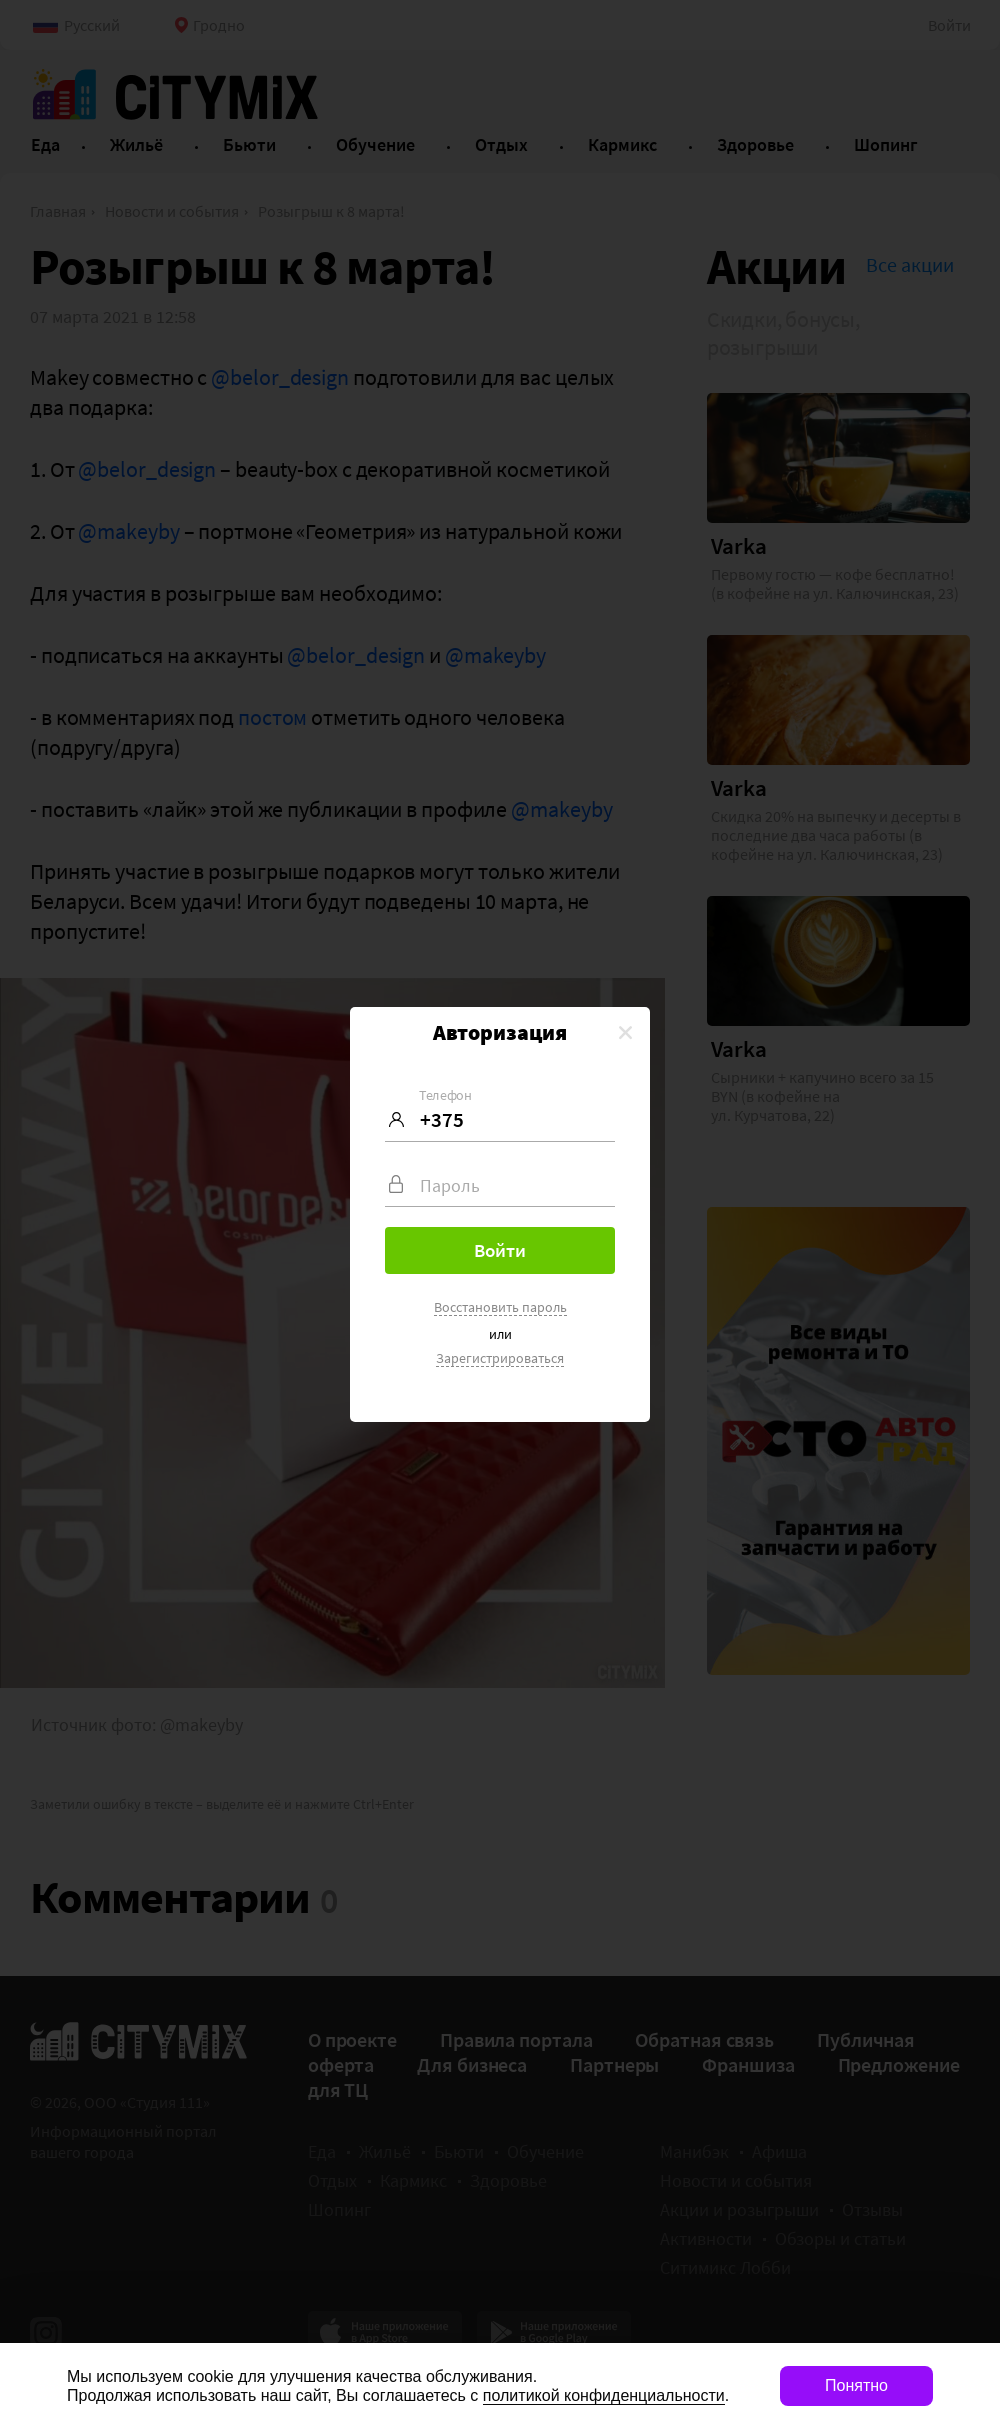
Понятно (856, 2385)
